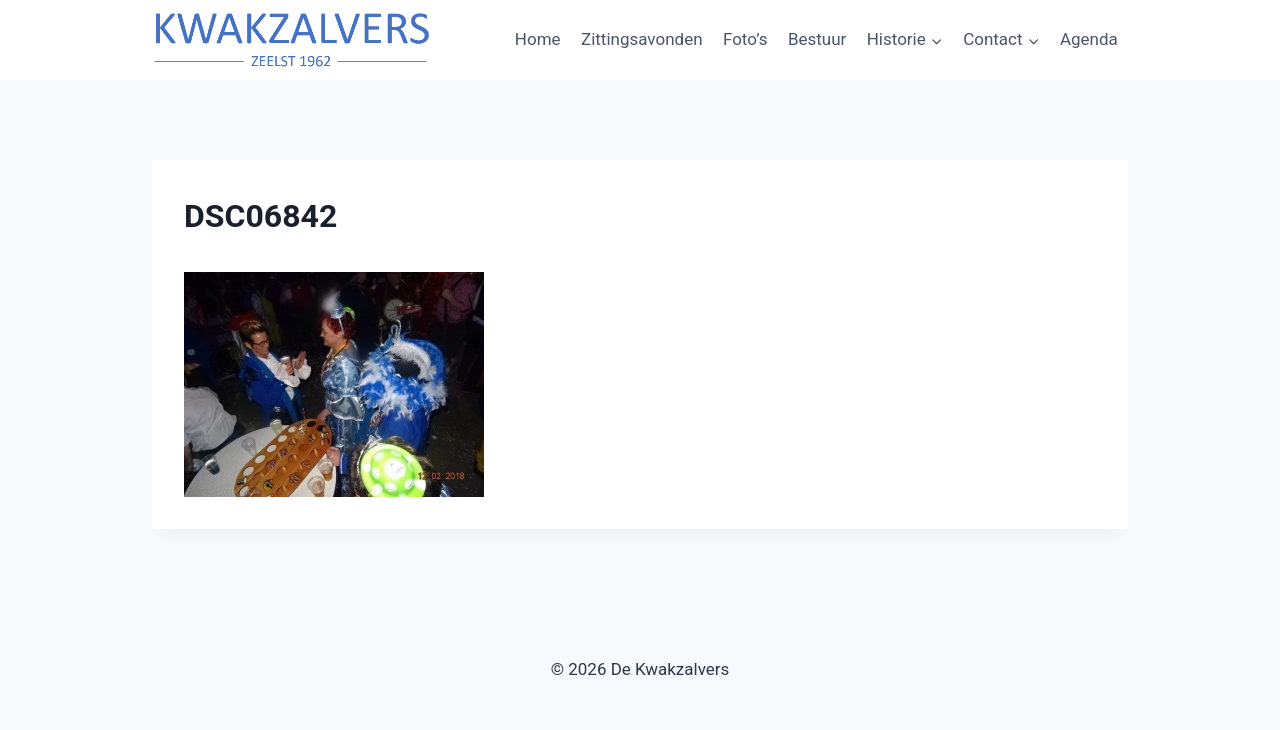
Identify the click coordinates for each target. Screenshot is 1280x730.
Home (538, 39)
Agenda (1089, 39)
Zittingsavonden (642, 39)
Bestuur (817, 39)
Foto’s (745, 39)
